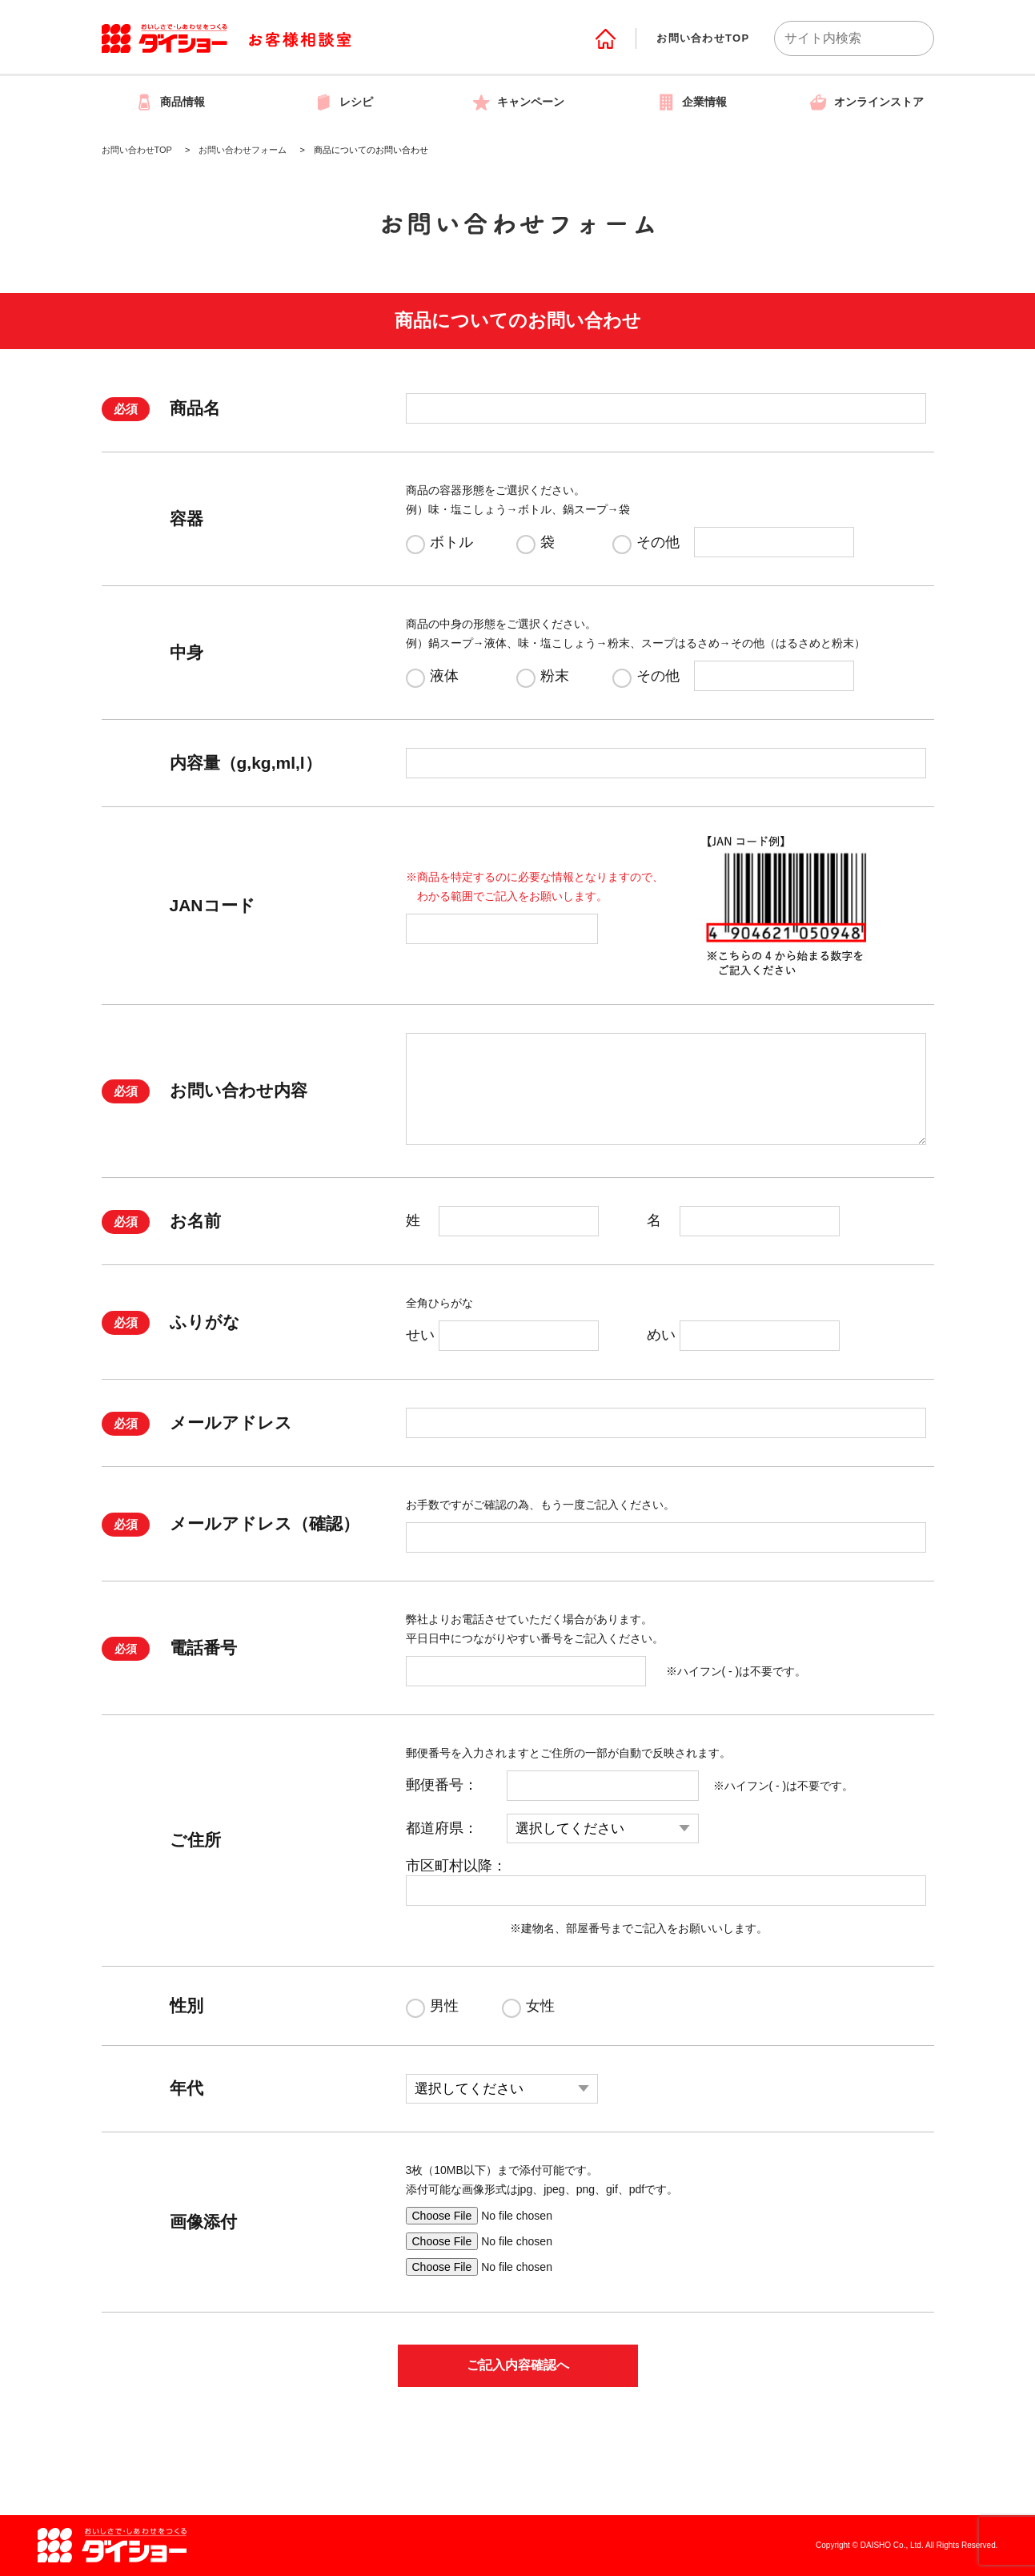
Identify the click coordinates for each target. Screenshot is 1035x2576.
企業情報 (691, 101)
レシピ (343, 101)
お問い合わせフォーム (243, 150)
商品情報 (169, 101)
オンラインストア (866, 101)
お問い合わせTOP (702, 38)
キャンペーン (517, 101)
